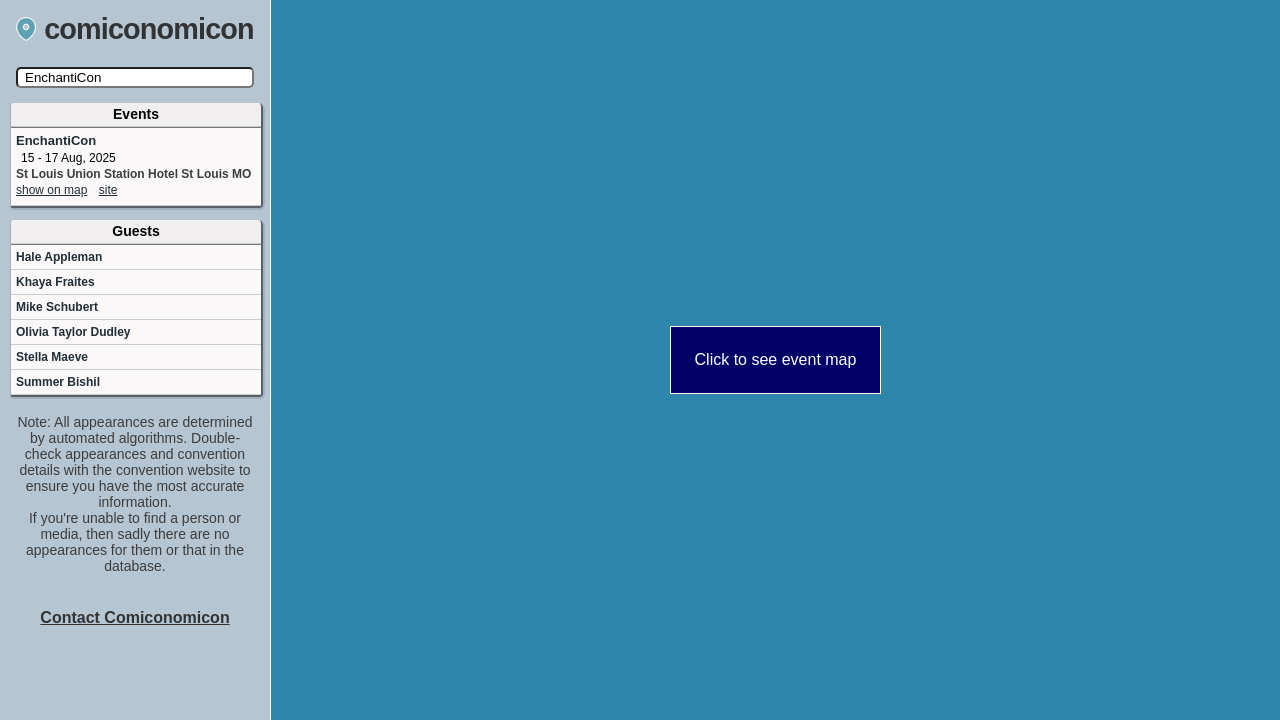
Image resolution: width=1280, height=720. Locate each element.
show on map (51, 190)
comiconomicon (135, 29)
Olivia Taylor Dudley (73, 332)
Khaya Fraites (55, 282)
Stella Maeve (52, 357)
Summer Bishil (58, 382)
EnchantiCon (56, 140)
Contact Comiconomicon (134, 617)
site (108, 190)
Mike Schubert (57, 307)
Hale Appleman (59, 257)
